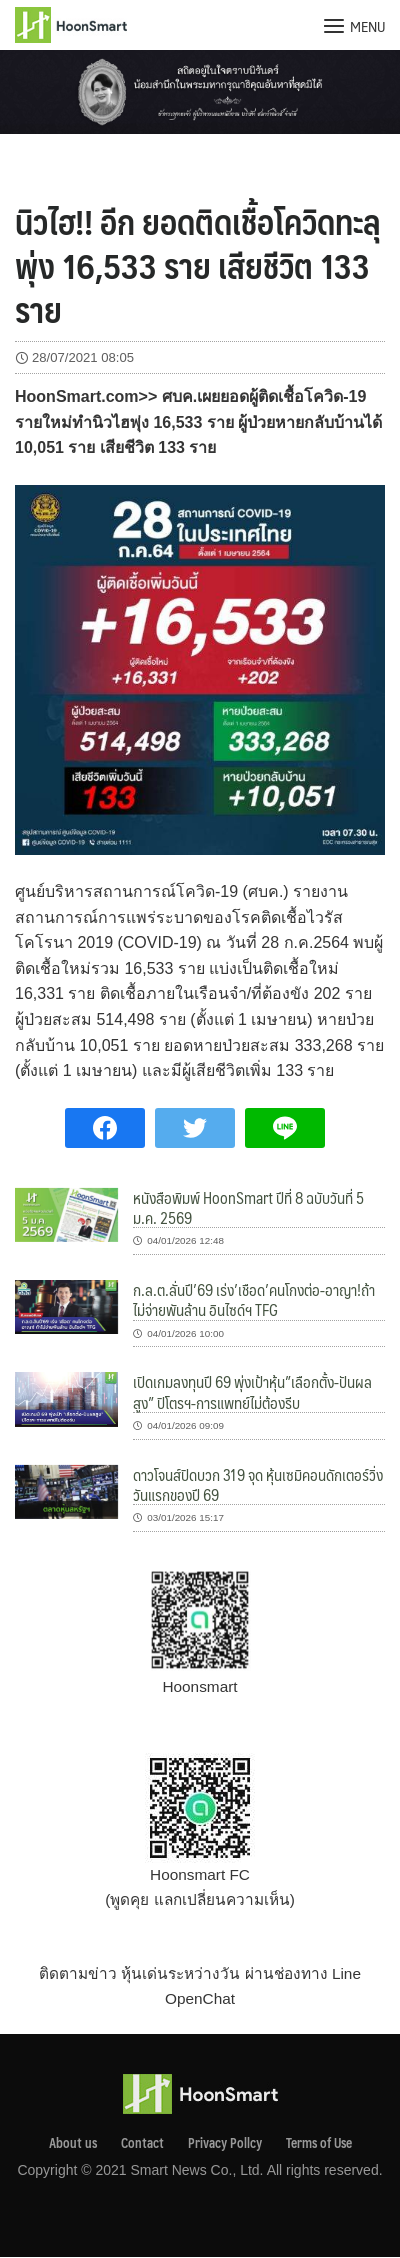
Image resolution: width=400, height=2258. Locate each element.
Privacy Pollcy (225, 2143)
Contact (142, 2143)
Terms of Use (319, 2143)
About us (73, 2143)
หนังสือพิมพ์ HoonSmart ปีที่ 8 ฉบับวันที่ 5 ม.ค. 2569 (248, 1207)
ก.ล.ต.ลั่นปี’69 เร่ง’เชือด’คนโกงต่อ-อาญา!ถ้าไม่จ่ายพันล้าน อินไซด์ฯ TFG (254, 1299)
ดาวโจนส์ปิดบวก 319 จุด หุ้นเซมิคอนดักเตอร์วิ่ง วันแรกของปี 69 (258, 1484)
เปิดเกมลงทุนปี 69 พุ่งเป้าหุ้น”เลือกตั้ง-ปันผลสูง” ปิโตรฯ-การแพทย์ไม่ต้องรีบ (252, 1391)
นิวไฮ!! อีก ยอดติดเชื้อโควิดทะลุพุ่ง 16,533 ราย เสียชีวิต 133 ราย (198, 265)
